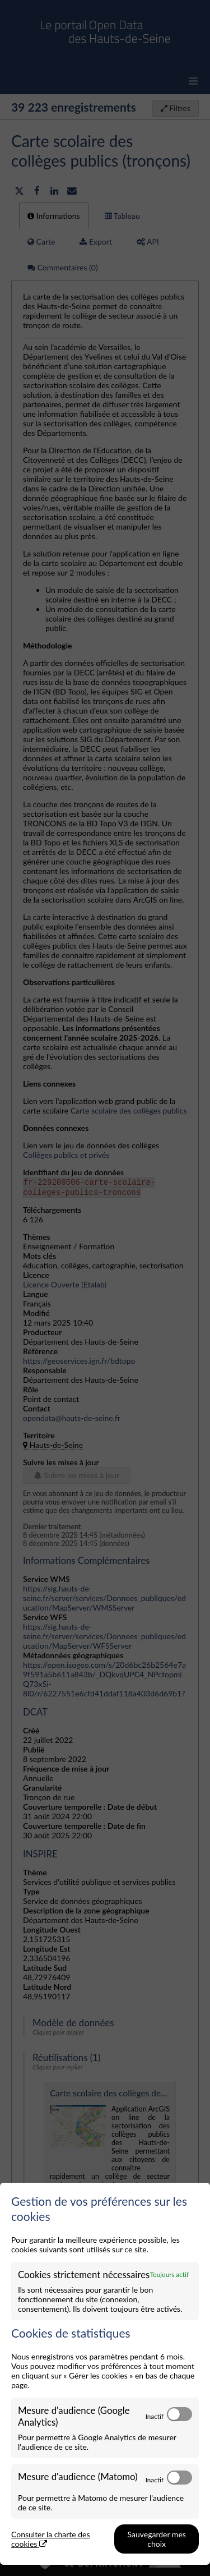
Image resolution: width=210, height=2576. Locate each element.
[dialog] (105, 2374)
